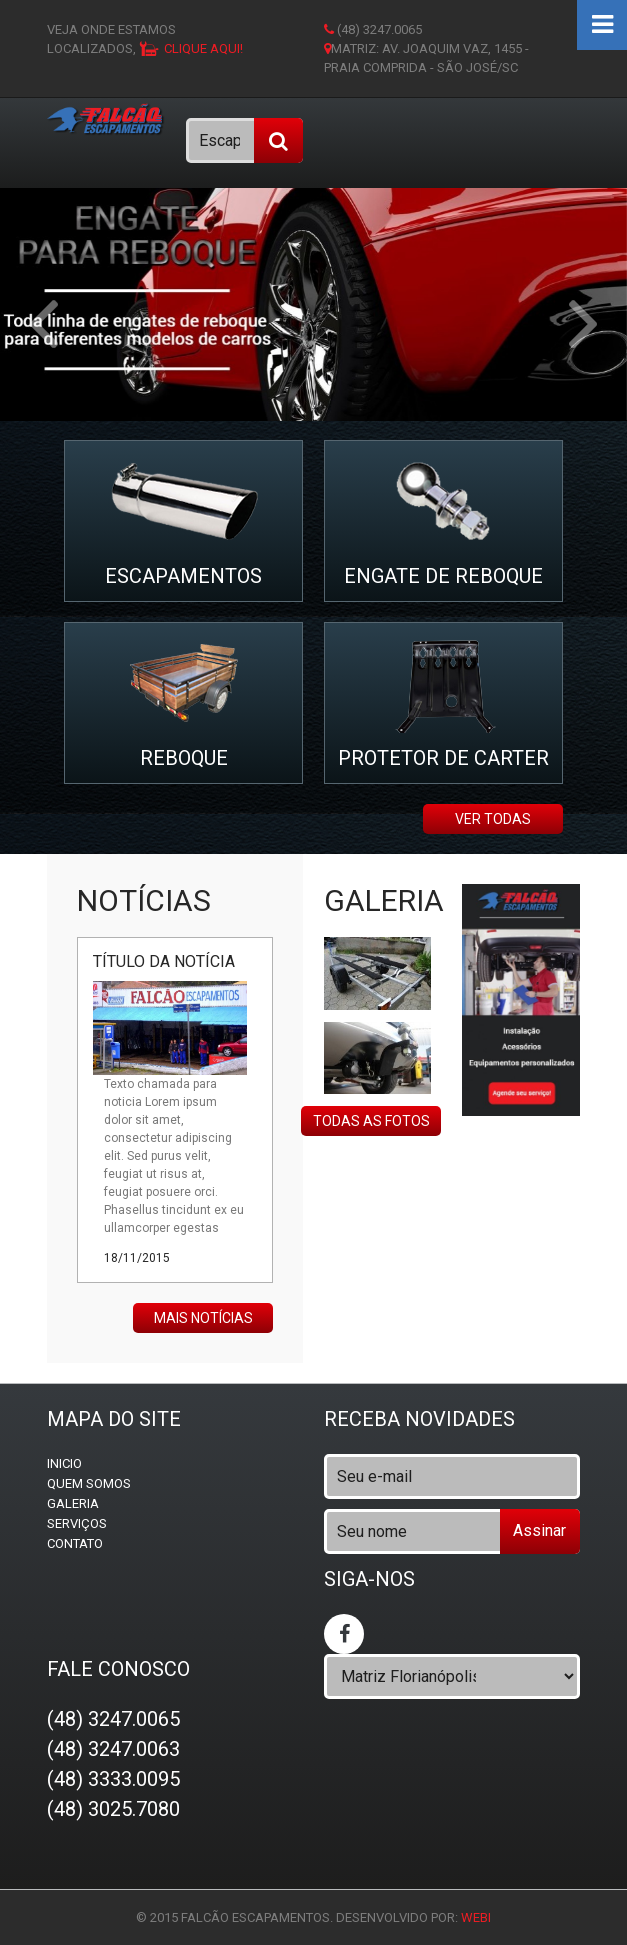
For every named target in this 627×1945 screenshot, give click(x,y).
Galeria (73, 1503)
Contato (75, 1543)
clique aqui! (203, 48)
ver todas (493, 819)
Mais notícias (203, 1318)
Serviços (77, 1523)
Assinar (539, 1530)
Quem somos (89, 1483)
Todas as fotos (371, 1121)
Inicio (64, 1463)
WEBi (476, 1917)
